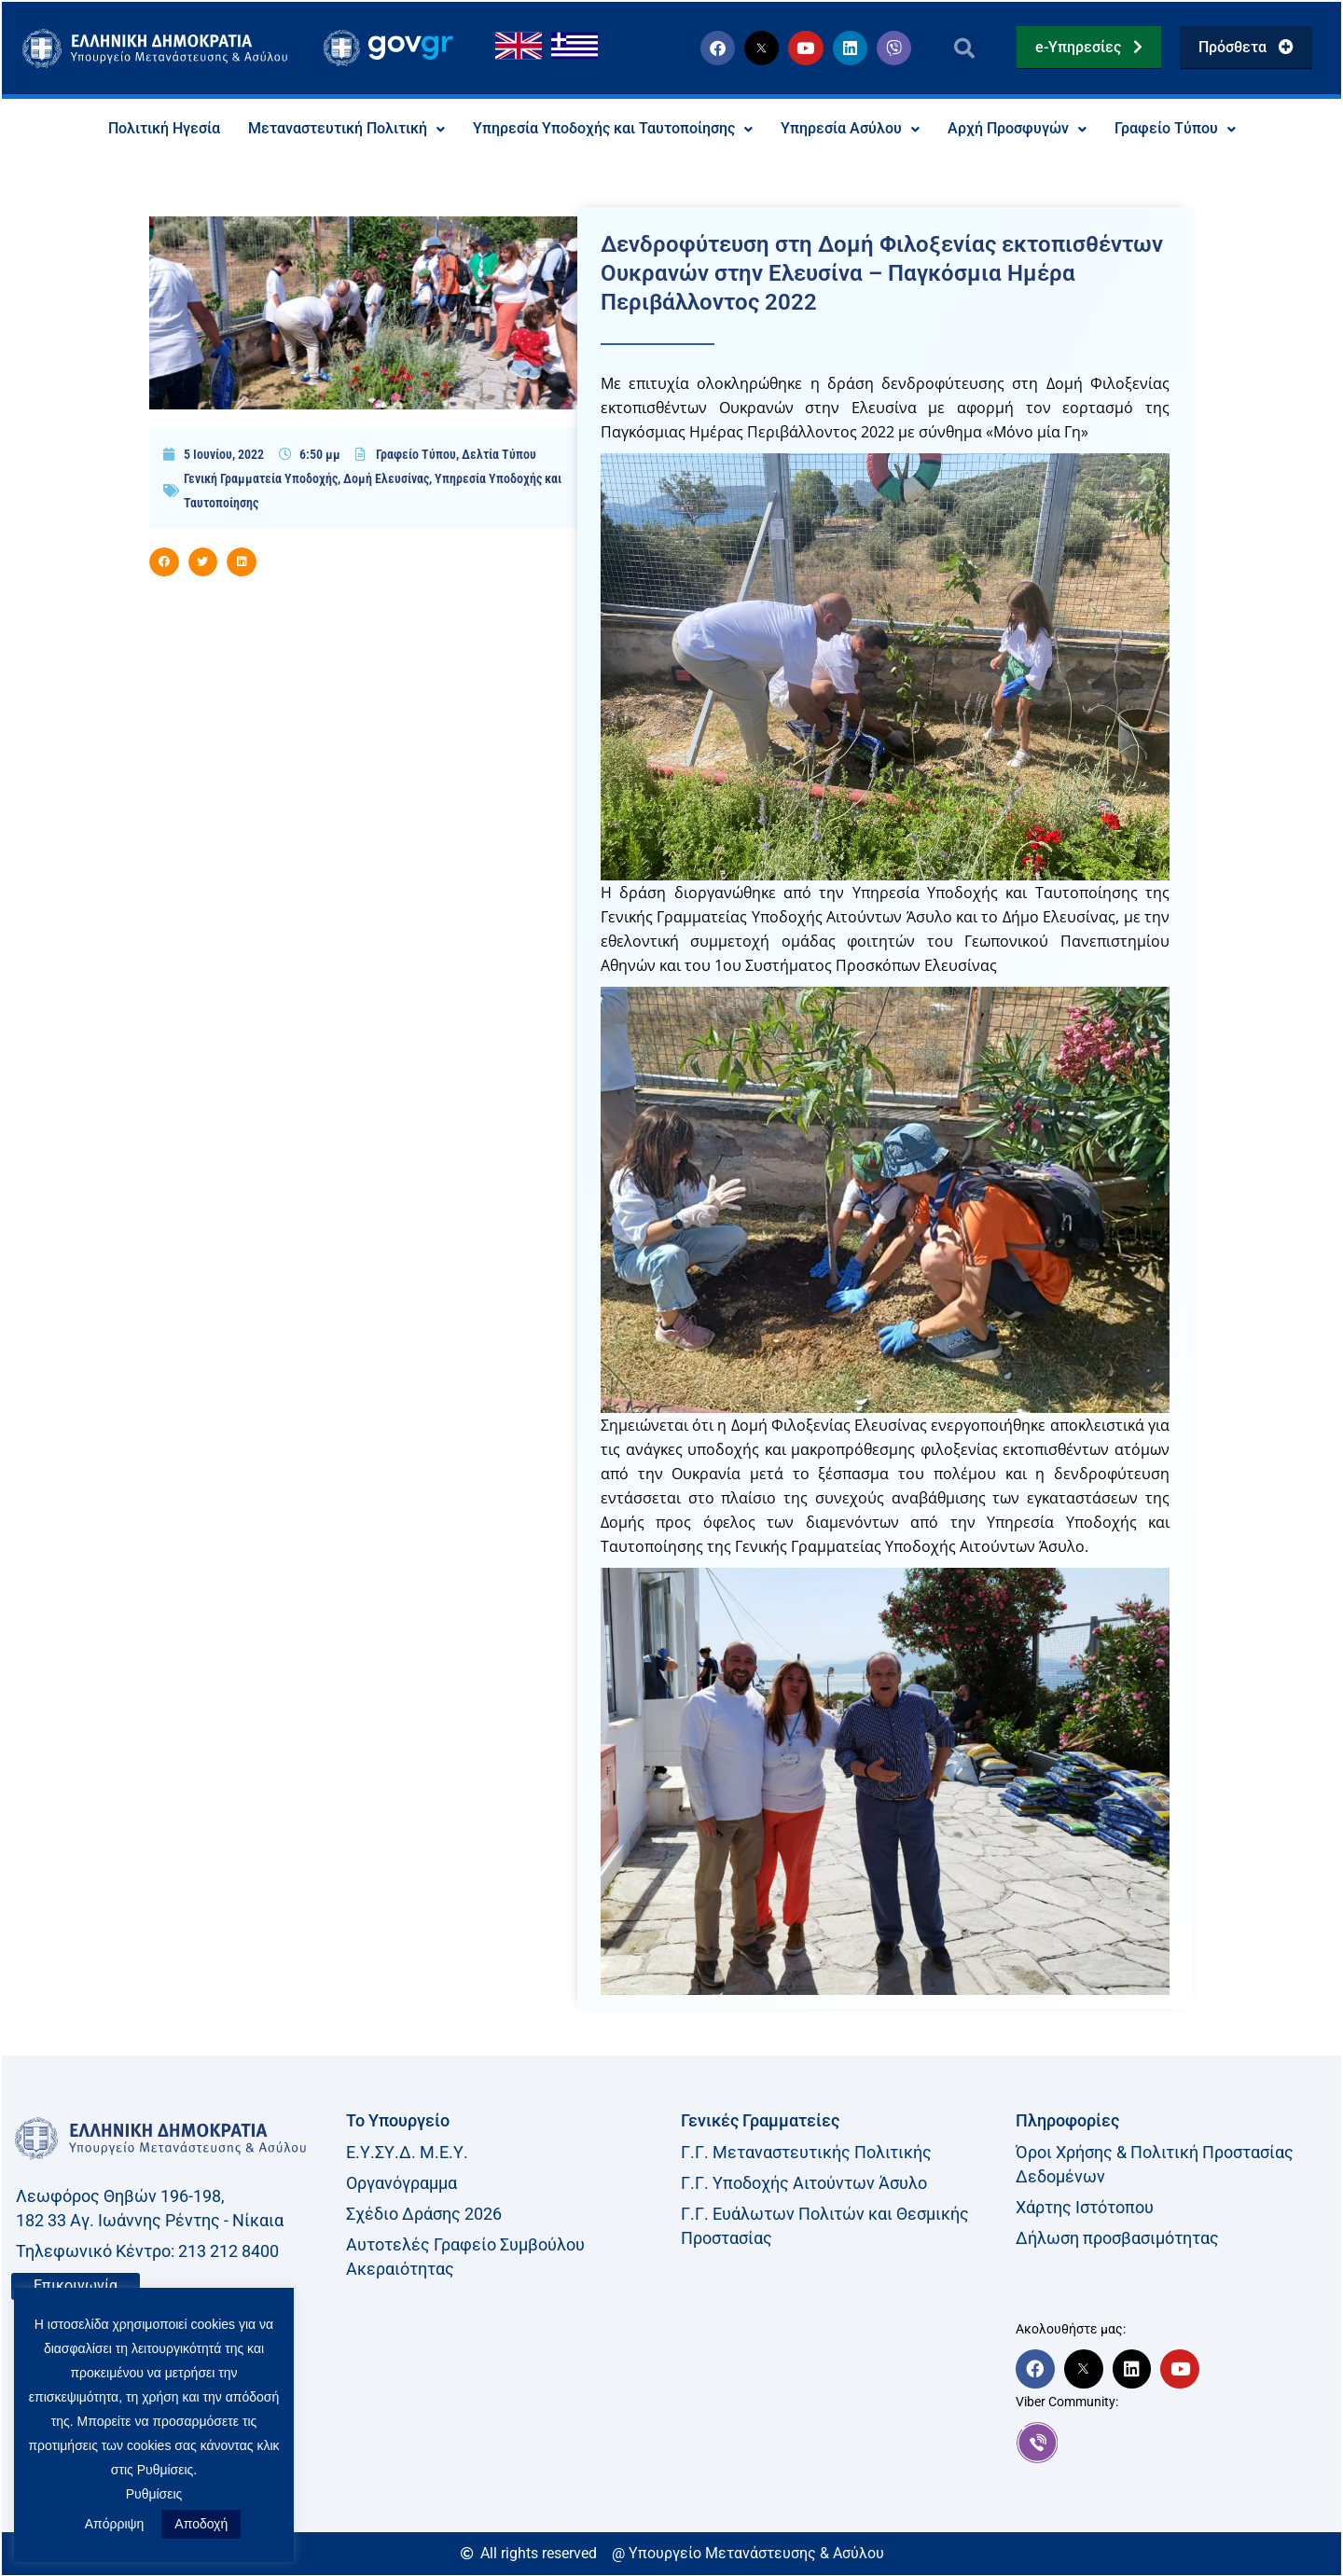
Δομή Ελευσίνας (386, 478)
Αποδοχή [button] (201, 2523)
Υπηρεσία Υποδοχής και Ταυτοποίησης (613, 129)
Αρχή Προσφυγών (1017, 129)
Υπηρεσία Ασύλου (850, 129)
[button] (963, 48)
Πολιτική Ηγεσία (164, 129)
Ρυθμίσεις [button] (154, 2493)
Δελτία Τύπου (499, 454)
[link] (1174, 2442)
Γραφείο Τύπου (1175, 129)
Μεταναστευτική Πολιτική (346, 129)
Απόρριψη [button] (115, 2523)
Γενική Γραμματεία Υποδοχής (261, 478)
